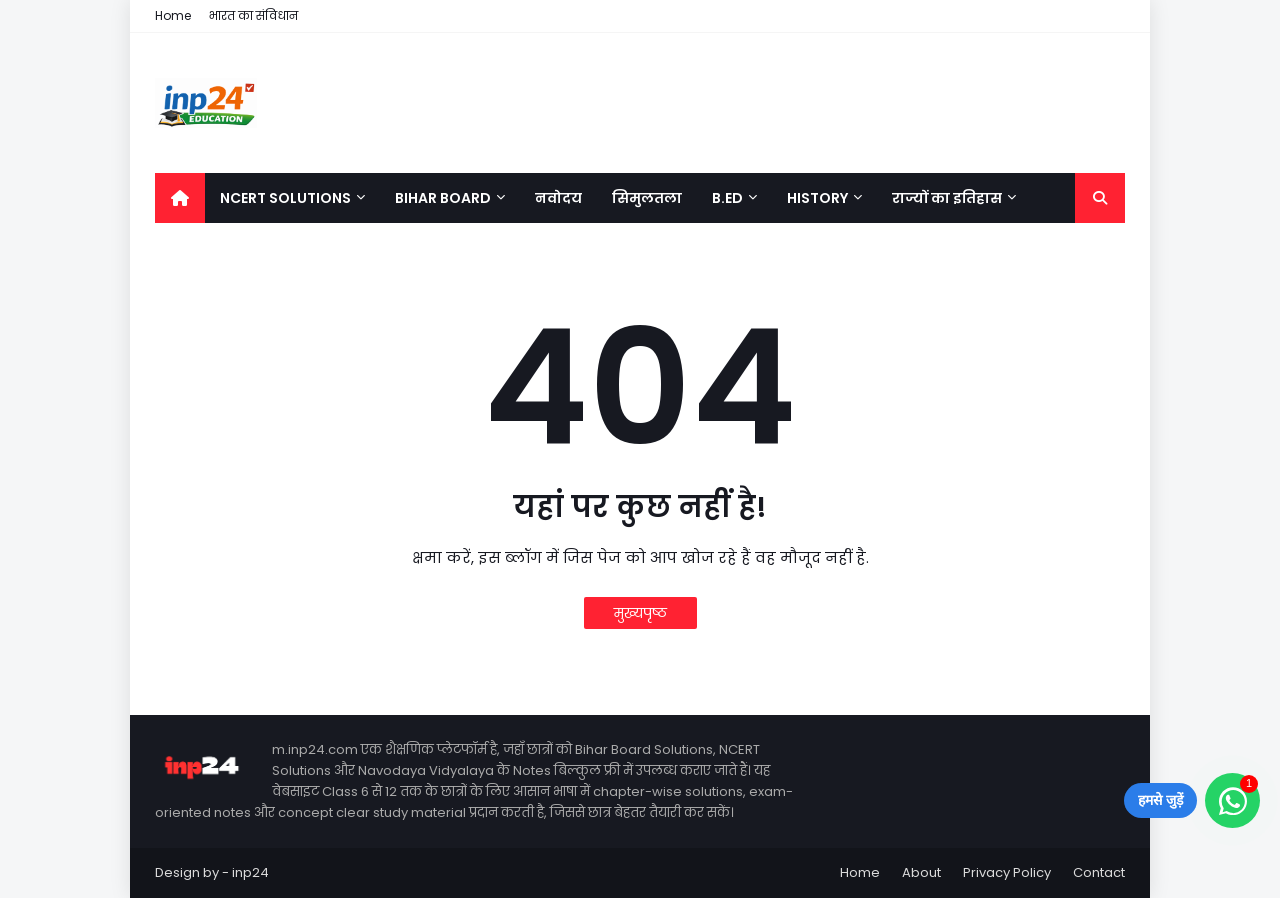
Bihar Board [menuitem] (443, 198)
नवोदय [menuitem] (558, 198)
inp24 (250, 872)
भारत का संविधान (253, 15)
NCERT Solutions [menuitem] (285, 198)
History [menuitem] (817, 198)
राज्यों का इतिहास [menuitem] (947, 198)
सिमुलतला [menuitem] (647, 198)
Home (173, 15)
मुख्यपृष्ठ (640, 613)
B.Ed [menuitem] (727, 198)
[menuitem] (180, 198)
